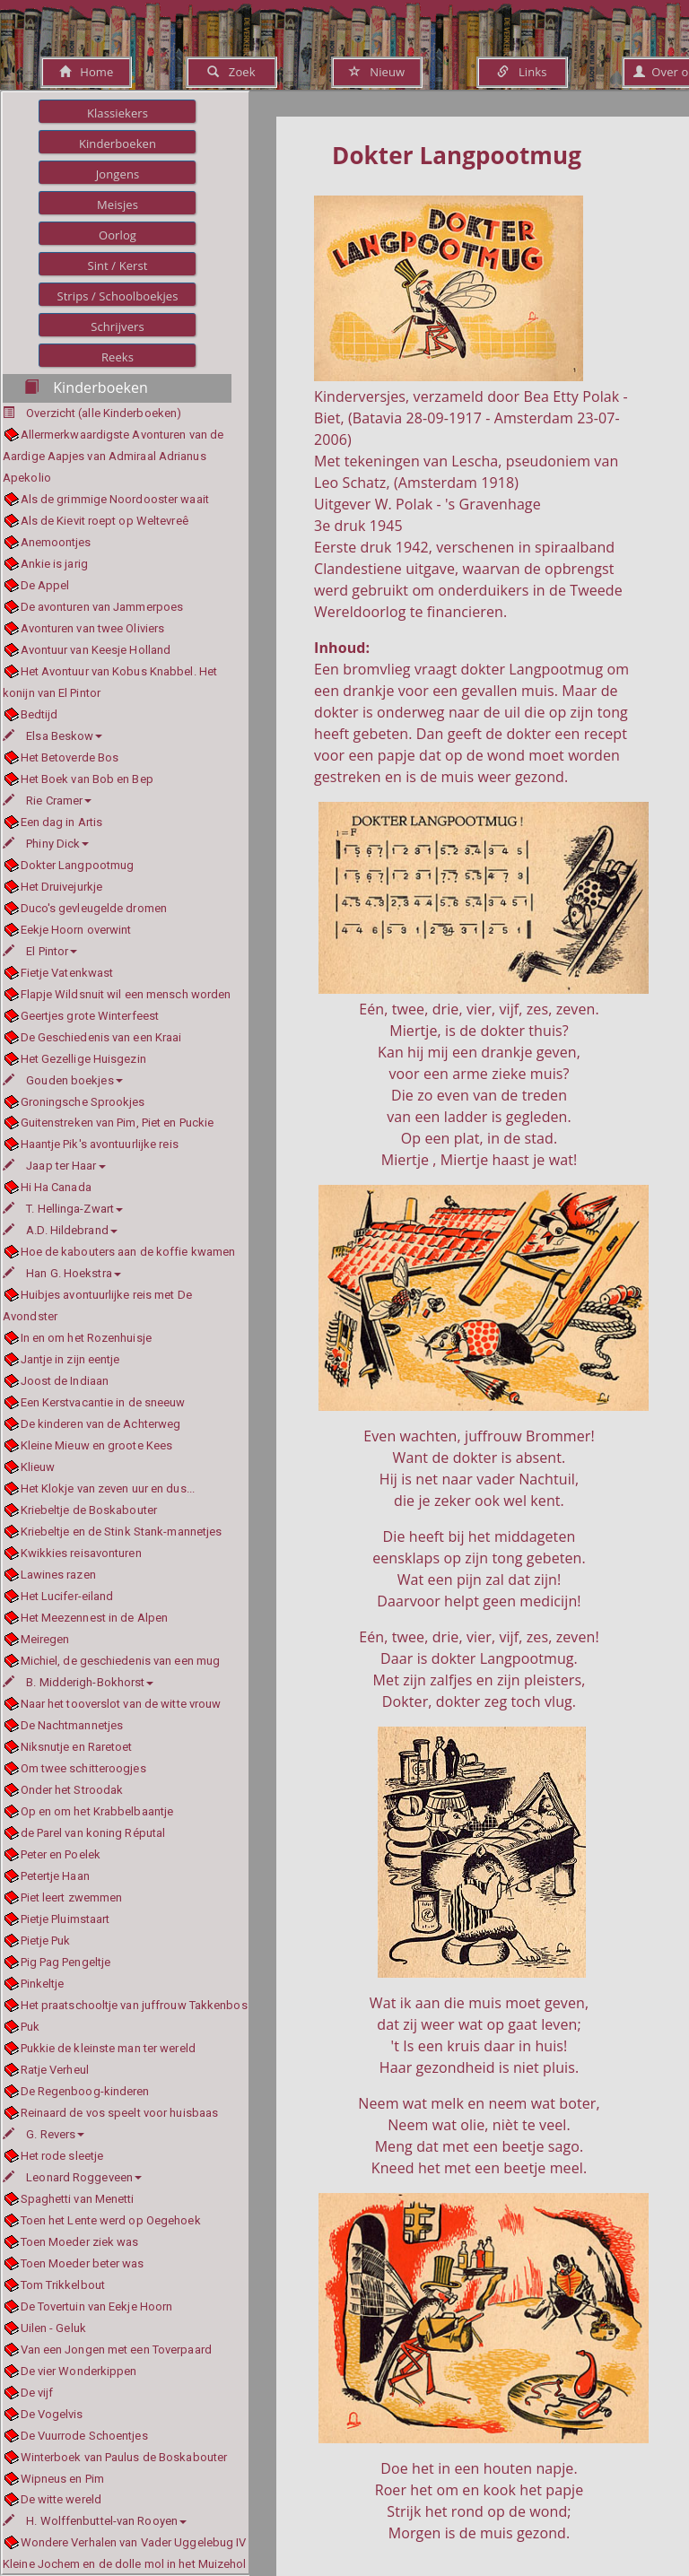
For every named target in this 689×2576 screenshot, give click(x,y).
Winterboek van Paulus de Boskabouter (124, 2457)
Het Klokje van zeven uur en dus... (108, 1488)
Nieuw (377, 72)
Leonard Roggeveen (72, 2177)
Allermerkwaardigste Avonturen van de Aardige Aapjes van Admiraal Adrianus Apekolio (113, 456)
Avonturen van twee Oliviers (93, 628)
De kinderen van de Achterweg (101, 1424)
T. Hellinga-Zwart (63, 1208)
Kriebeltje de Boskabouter (89, 1510)
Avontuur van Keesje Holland (96, 650)
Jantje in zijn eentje (70, 1359)
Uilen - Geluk (53, 2328)
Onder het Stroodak (72, 1790)
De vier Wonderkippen (79, 2371)
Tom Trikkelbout (63, 2285)
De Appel (45, 585)
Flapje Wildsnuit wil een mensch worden (126, 994)
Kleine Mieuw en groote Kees (97, 1445)
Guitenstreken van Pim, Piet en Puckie (117, 1122)
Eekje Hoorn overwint (76, 929)
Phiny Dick (46, 843)
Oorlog (117, 235)
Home (86, 72)
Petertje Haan (55, 1876)
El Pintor (40, 951)
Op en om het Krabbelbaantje (97, 1811)
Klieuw (38, 1467)
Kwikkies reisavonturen (81, 1553)
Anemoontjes (56, 542)
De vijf (37, 2392)
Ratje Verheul (55, 2069)
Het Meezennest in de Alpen (95, 1617)
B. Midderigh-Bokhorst (78, 1682)
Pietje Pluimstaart (65, 1919)
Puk (30, 2026)
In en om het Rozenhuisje (86, 1338)
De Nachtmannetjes (72, 1725)
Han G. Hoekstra (62, 1273)
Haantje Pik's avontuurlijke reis (100, 1144)
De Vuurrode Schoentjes (84, 2435)
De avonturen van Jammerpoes (102, 607)
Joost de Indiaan (65, 1381)
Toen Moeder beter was (82, 2263)
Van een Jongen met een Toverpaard (116, 2349)
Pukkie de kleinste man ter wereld (108, 2048)
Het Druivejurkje (62, 886)
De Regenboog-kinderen (85, 2091)
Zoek (231, 72)
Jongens (118, 174)
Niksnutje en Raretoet (77, 1747)
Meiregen (45, 1639)
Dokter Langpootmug (78, 865)
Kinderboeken (117, 143)
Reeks (117, 357)
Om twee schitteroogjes (83, 1768)
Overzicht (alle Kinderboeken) (103, 413)
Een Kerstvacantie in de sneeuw (103, 1402)
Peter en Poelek (61, 1854)
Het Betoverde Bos (70, 757)
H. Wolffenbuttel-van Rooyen (95, 2521)
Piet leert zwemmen (72, 1897)
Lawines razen (58, 1574)
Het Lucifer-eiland (67, 1596)
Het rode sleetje (62, 2156)
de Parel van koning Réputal (93, 1833)
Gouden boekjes (63, 1080)
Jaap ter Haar (54, 1165)
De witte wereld (61, 2499)
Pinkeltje (43, 1983)
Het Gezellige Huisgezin (83, 1059)
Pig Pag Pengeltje (66, 1962)
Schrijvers (117, 326)
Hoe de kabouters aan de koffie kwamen (128, 1251)
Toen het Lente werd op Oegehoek (111, 2220)
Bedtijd (39, 714)
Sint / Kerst (117, 265)
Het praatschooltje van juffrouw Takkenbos (134, 2005)
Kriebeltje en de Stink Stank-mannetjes (121, 1531)
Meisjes (117, 204)
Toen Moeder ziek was (80, 2242)
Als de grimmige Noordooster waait (115, 499)
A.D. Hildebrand (60, 1230)
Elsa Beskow (52, 736)
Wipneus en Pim (62, 2478)
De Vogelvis (52, 2414)
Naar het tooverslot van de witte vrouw (121, 1703)
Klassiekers (117, 113)
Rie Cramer (47, 800)
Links (521, 72)
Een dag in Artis (62, 822)
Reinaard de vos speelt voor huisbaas (120, 2112)
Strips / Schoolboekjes (117, 296)
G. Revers (43, 2134)
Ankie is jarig (54, 563)
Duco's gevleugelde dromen (94, 908)
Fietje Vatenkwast (67, 972)
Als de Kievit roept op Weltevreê (104, 520)
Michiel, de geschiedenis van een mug (121, 1660)
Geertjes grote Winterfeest (90, 1016)
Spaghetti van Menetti (78, 2199)
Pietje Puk (46, 1940)
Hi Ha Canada (56, 1187)
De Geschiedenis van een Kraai (101, 1037)
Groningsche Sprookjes (83, 1102)
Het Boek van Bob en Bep (87, 779)
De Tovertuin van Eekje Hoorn (97, 2306)
